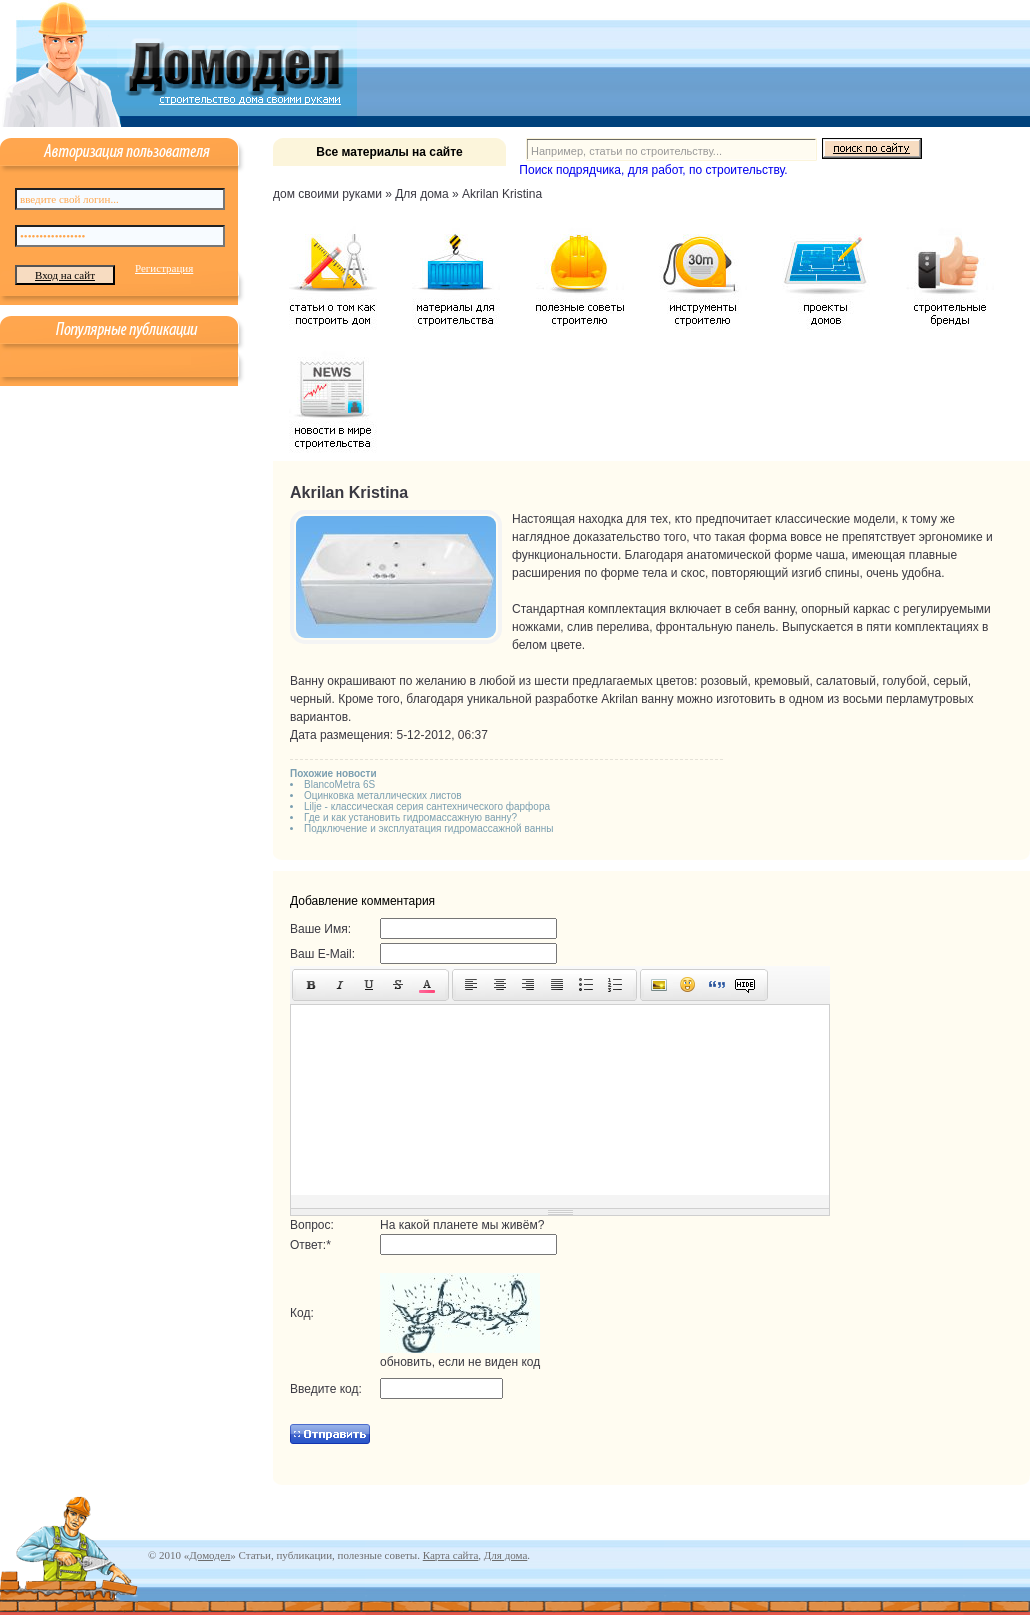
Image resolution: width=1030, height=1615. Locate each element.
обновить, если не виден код (460, 1362)
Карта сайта (451, 1555)
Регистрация (164, 268)
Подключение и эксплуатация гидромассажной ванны (428, 828)
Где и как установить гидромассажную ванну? (410, 817)
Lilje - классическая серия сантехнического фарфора (427, 806)
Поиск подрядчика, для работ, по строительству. (653, 170)
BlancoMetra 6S (339, 784)
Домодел (209, 1555)
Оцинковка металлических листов (383, 795)
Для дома (505, 1555)
